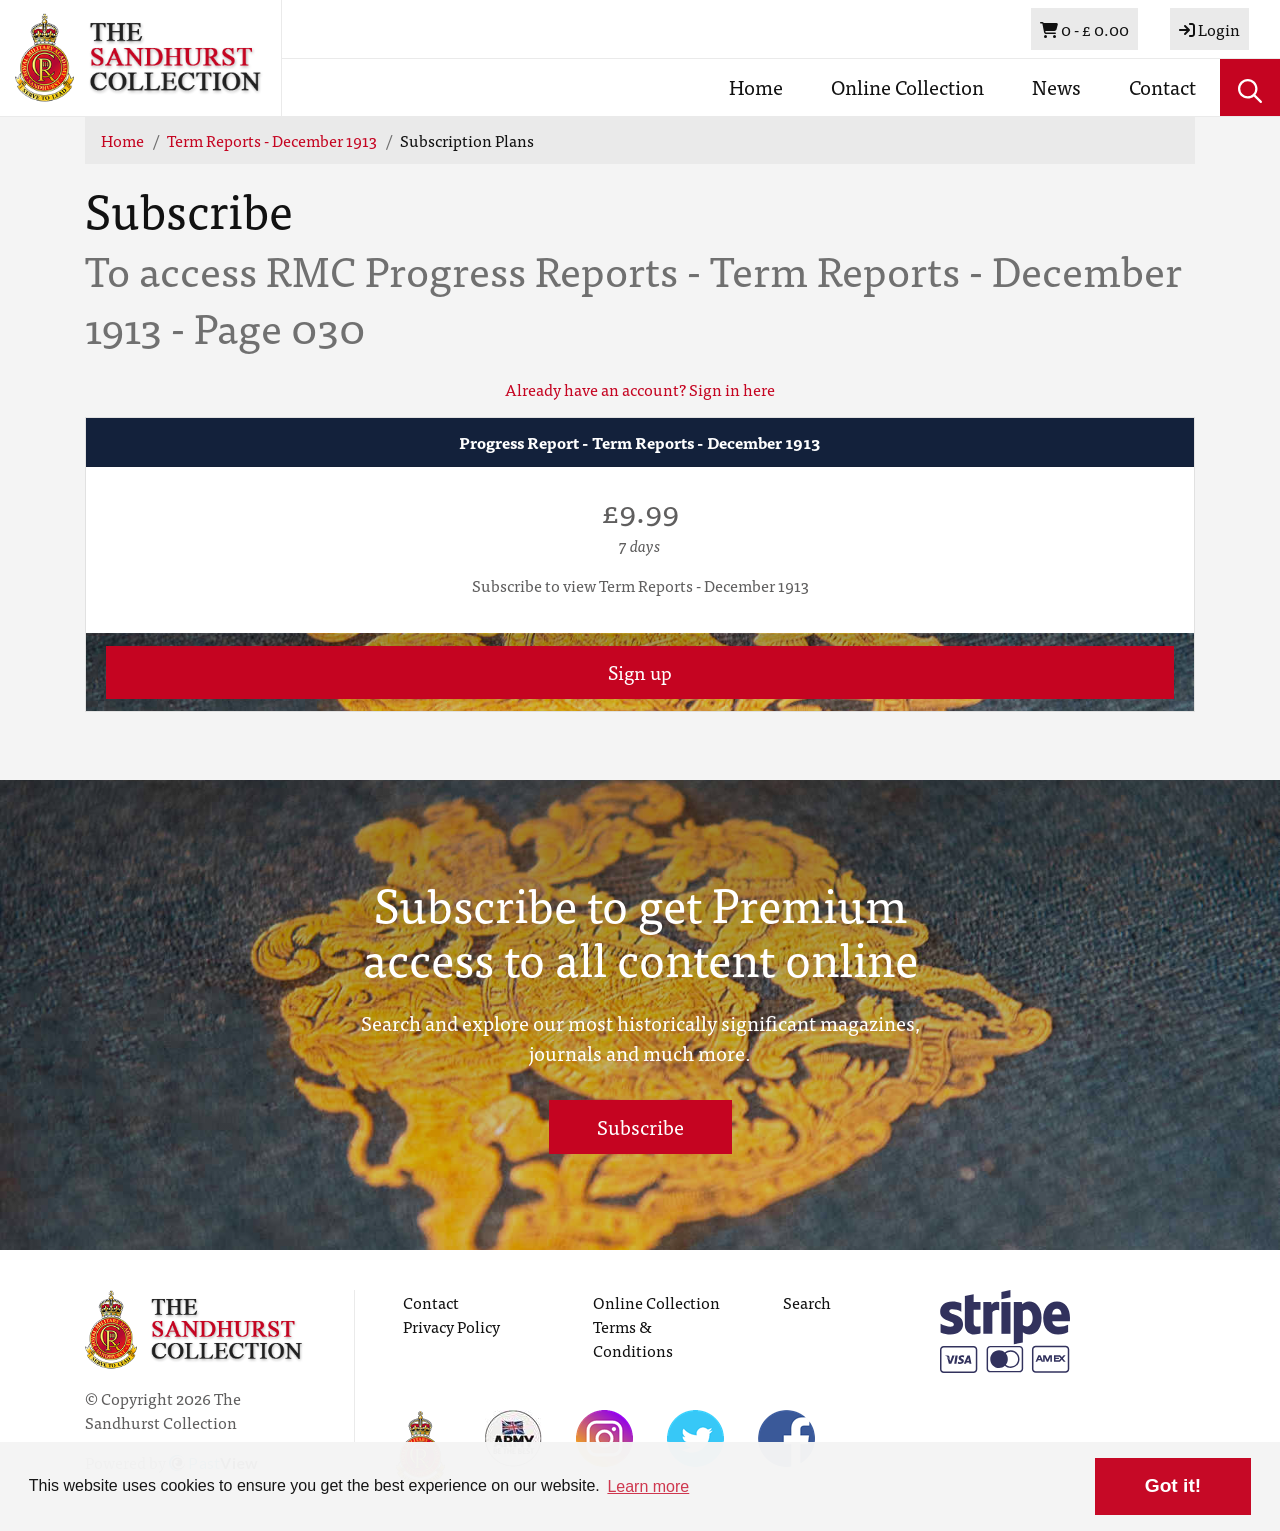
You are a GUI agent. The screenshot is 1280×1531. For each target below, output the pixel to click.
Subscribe (640, 1126)
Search (807, 1302)
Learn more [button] (648, 1486)
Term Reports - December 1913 (272, 140)
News (1056, 86)
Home (756, 86)
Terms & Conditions (633, 1338)
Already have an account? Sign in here (640, 389)
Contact (1162, 86)
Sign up (640, 671)
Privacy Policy (451, 1326)
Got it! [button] (1173, 1485)
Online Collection (907, 86)
